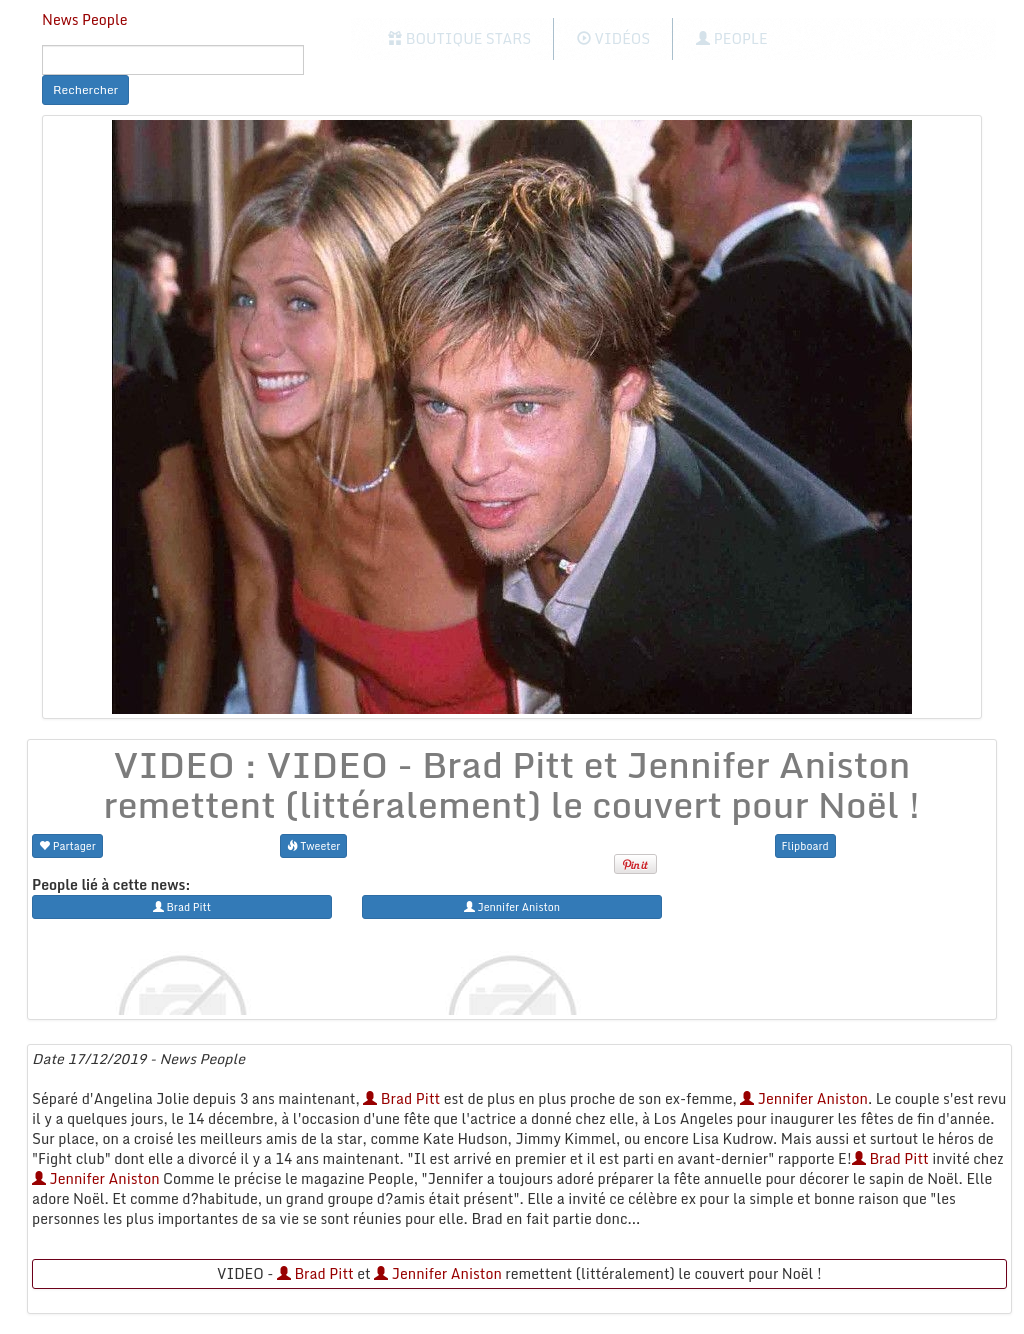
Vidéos (613, 38)
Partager (67, 845)
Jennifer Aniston (804, 1098)
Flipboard (805, 845)
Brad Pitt (401, 1098)
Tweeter (314, 845)
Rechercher (85, 89)
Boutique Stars (459, 38)
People (731, 38)
